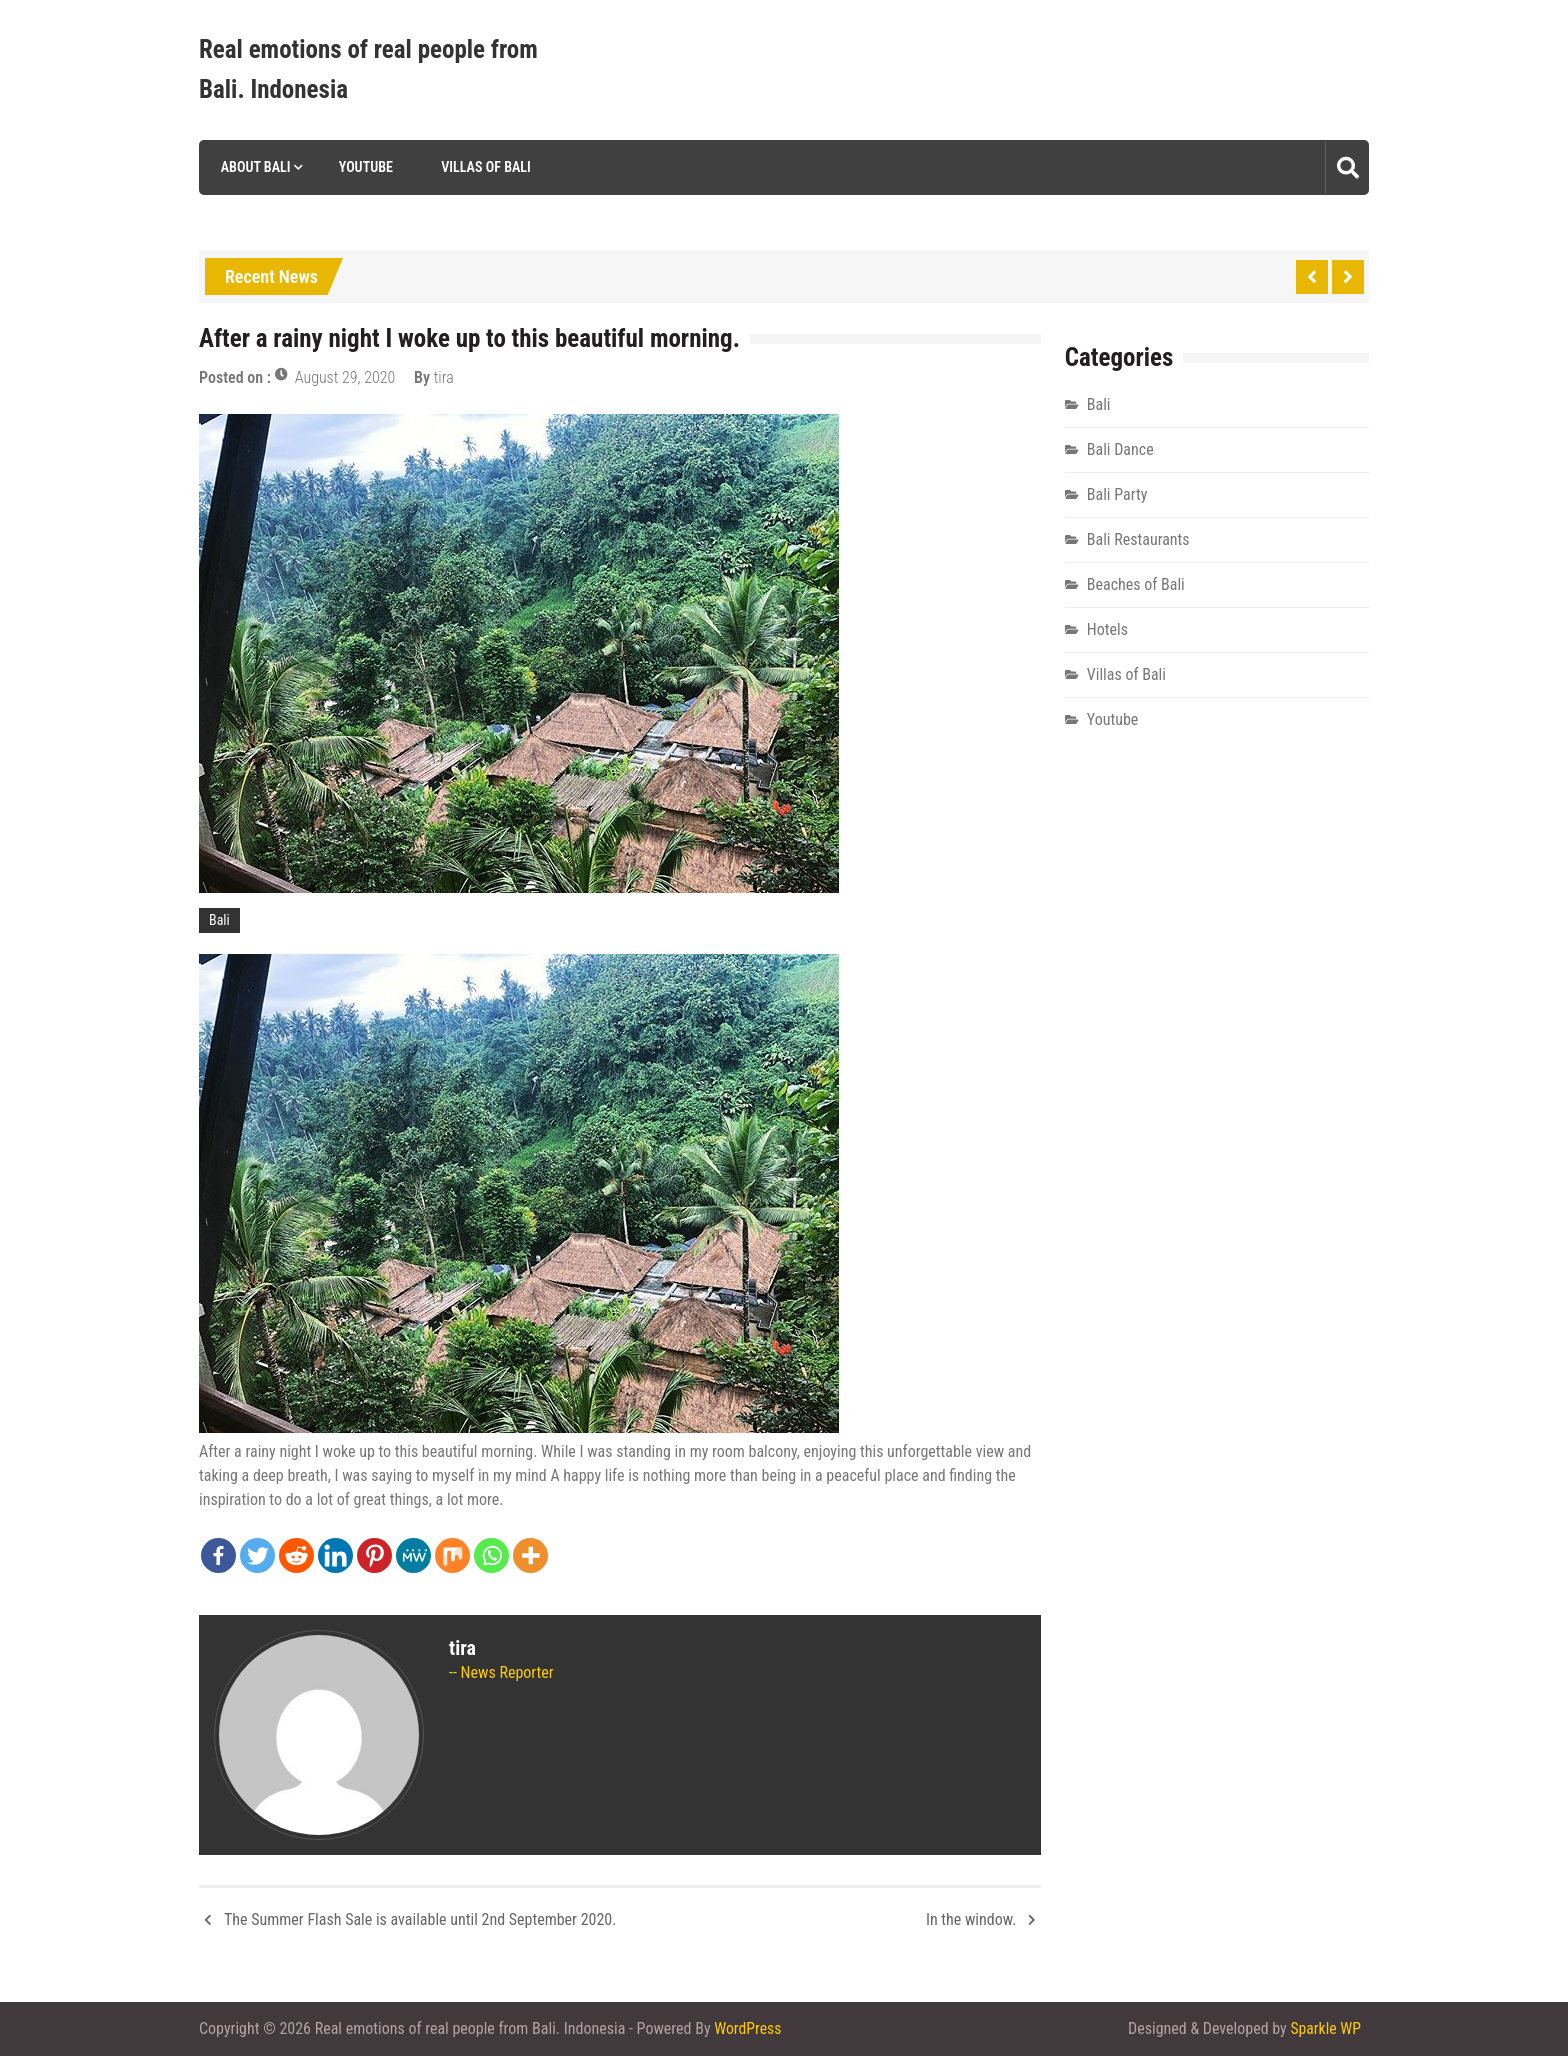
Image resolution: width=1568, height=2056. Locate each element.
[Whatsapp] (491, 1555)
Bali (219, 920)
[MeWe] (413, 1555)
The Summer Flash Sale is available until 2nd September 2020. (420, 1919)
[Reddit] (296, 1555)
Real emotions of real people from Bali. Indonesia (368, 69)
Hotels (1107, 629)
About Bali (253, 167)
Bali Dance (1120, 449)
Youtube (364, 167)
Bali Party (1117, 494)
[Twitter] (257, 1555)
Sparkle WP (1325, 2028)
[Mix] (452, 1555)
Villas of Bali (484, 167)
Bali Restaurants (1138, 539)
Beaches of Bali (1136, 584)
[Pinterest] (374, 1555)
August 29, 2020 (345, 377)
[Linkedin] (335, 1555)
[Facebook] (218, 1555)
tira (444, 377)
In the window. (971, 1919)
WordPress (748, 2028)
